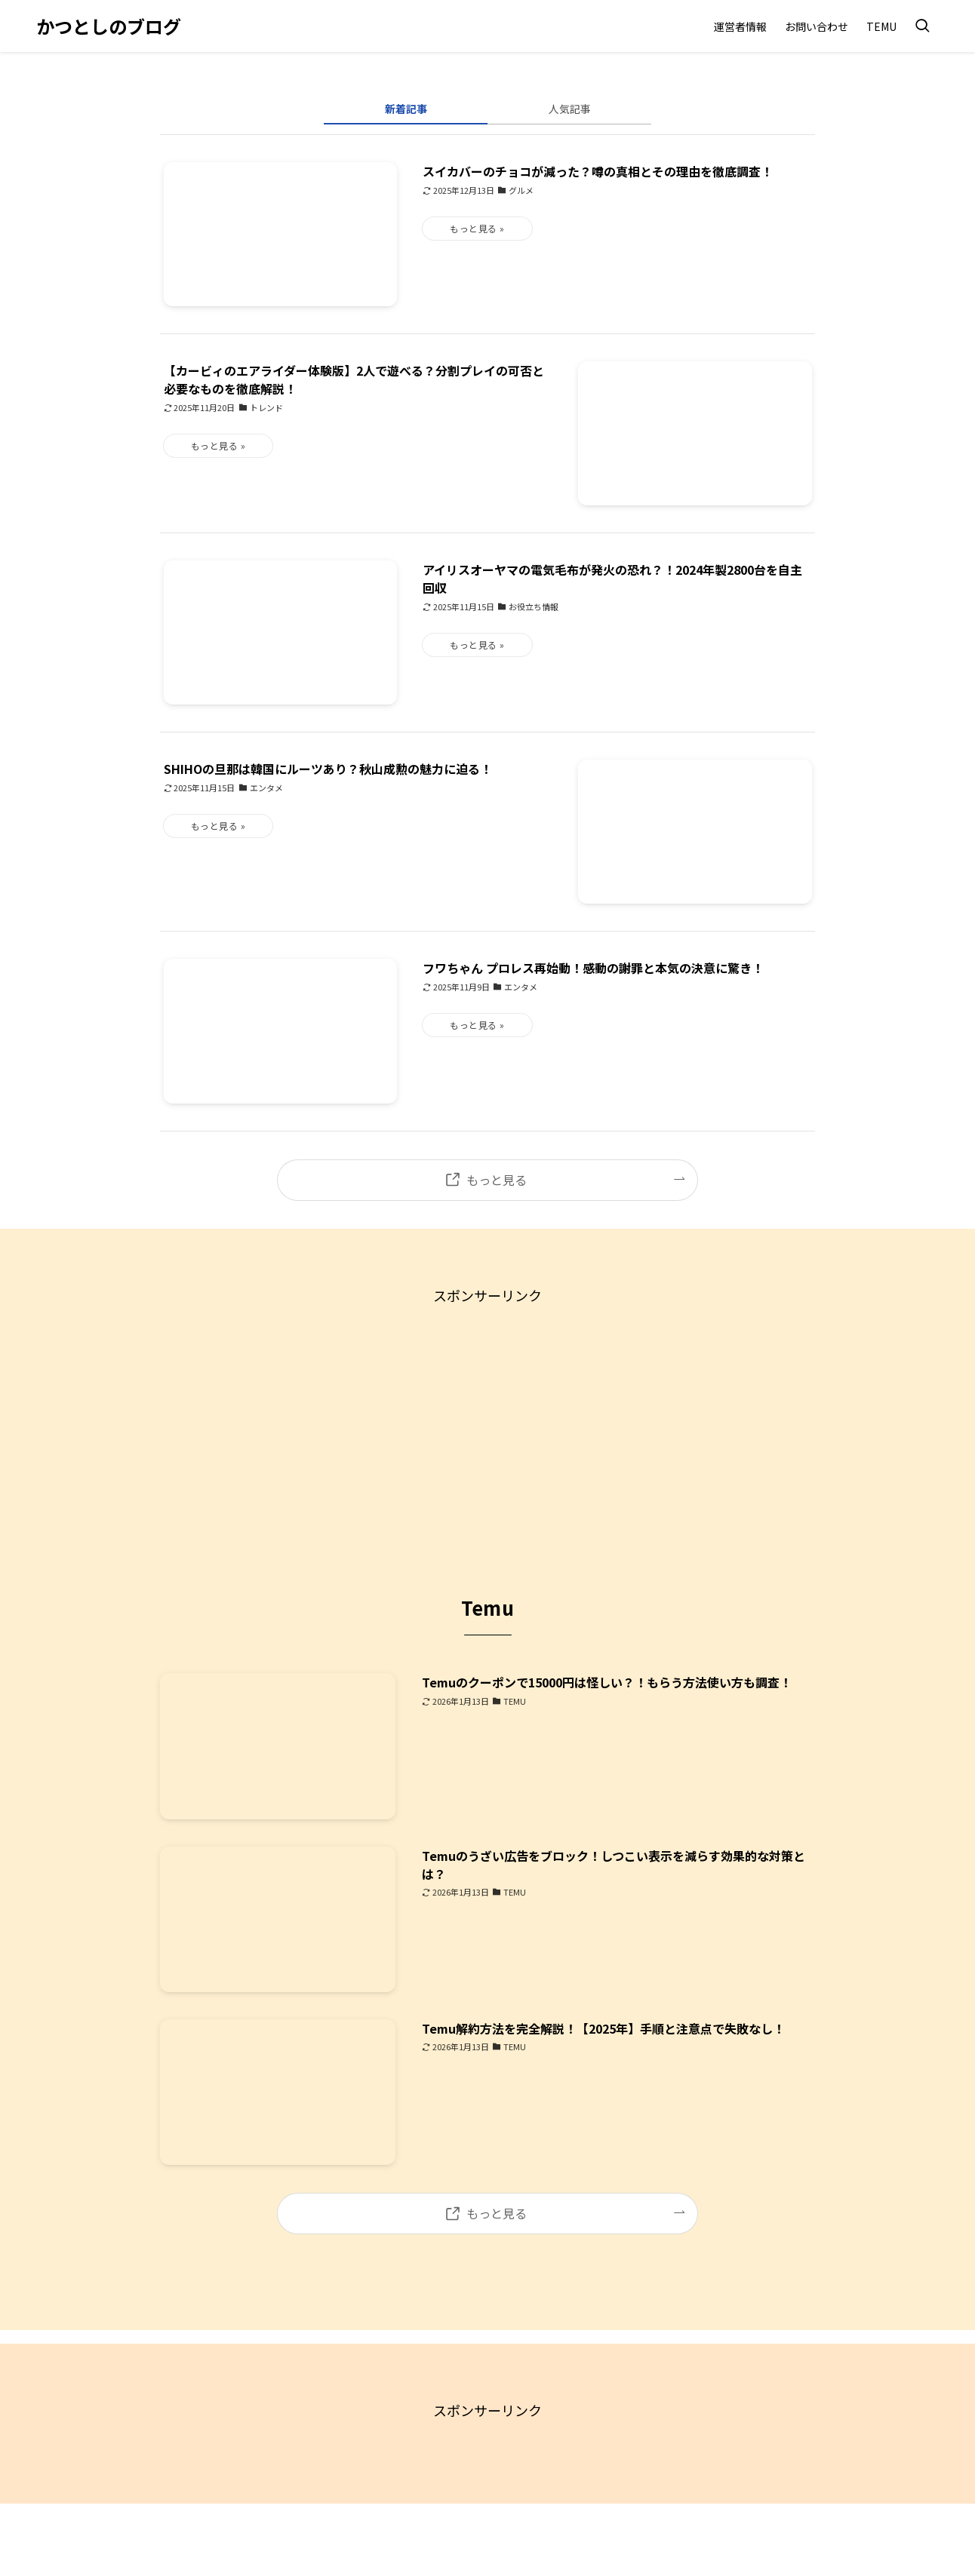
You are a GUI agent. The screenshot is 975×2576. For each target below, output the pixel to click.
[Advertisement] (487, 1412)
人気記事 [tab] (570, 108)
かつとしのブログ (108, 26)
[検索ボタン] (922, 26)
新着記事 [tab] (406, 108)
